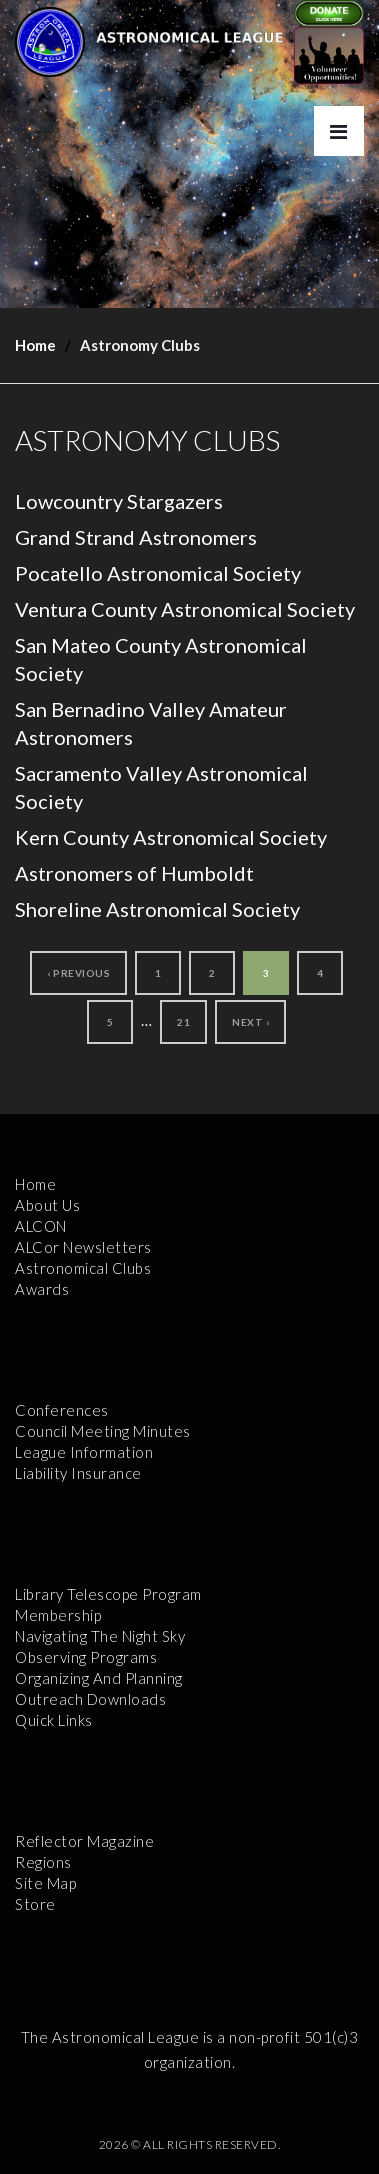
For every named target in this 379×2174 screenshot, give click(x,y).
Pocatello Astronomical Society (158, 573)
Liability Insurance (78, 1473)
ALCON (41, 1226)
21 (183, 1022)
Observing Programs (86, 1657)
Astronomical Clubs (83, 1268)
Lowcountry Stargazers (119, 501)
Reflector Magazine (84, 1841)
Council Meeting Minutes (103, 1431)
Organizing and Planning (99, 1678)
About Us (47, 1205)
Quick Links (54, 1720)
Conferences (62, 1410)
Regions (43, 1862)
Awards (42, 1289)
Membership (58, 1615)
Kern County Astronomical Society (171, 837)
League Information (84, 1452)
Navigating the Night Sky (100, 1636)
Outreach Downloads (90, 1699)
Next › (250, 1022)
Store (35, 1904)
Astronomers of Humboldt (134, 873)
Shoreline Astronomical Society (157, 909)
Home (35, 345)
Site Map (45, 1883)
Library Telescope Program (108, 1594)
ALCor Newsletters (83, 1247)
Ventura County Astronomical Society (185, 609)
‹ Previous (78, 973)
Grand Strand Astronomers (136, 537)
